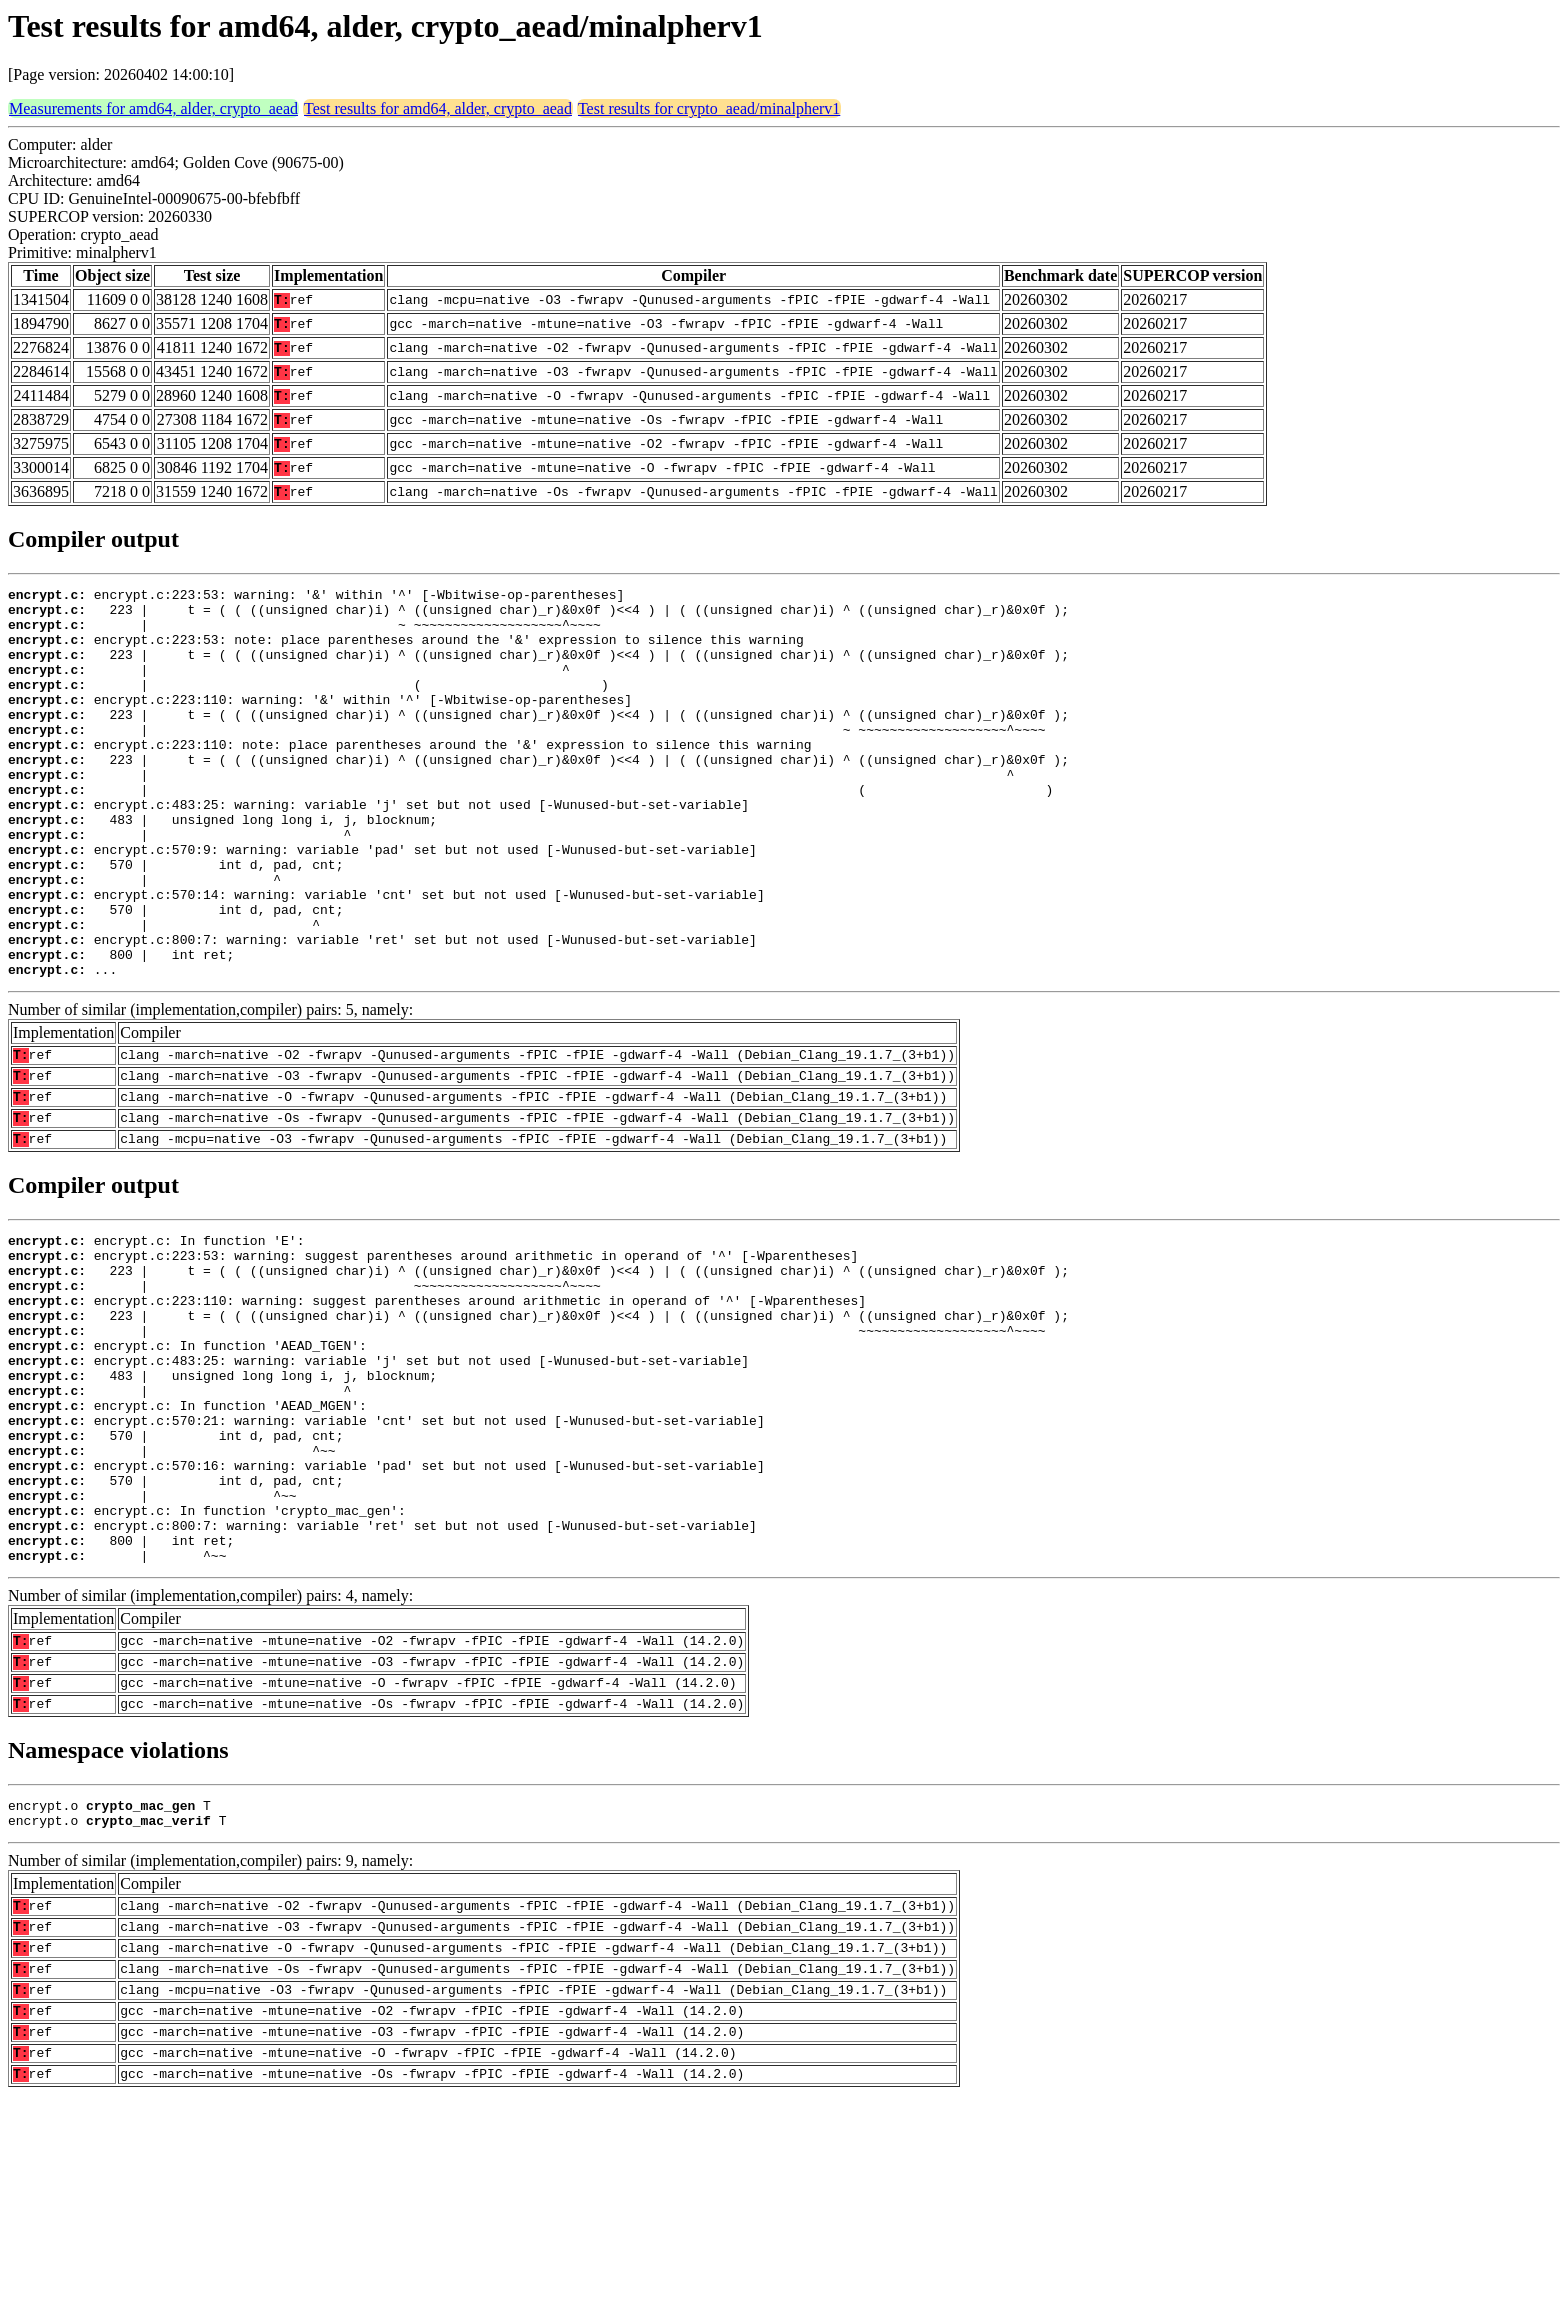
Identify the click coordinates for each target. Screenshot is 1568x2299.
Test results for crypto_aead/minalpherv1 (709, 108)
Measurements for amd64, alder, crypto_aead (153, 108)
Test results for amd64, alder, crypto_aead (438, 108)
